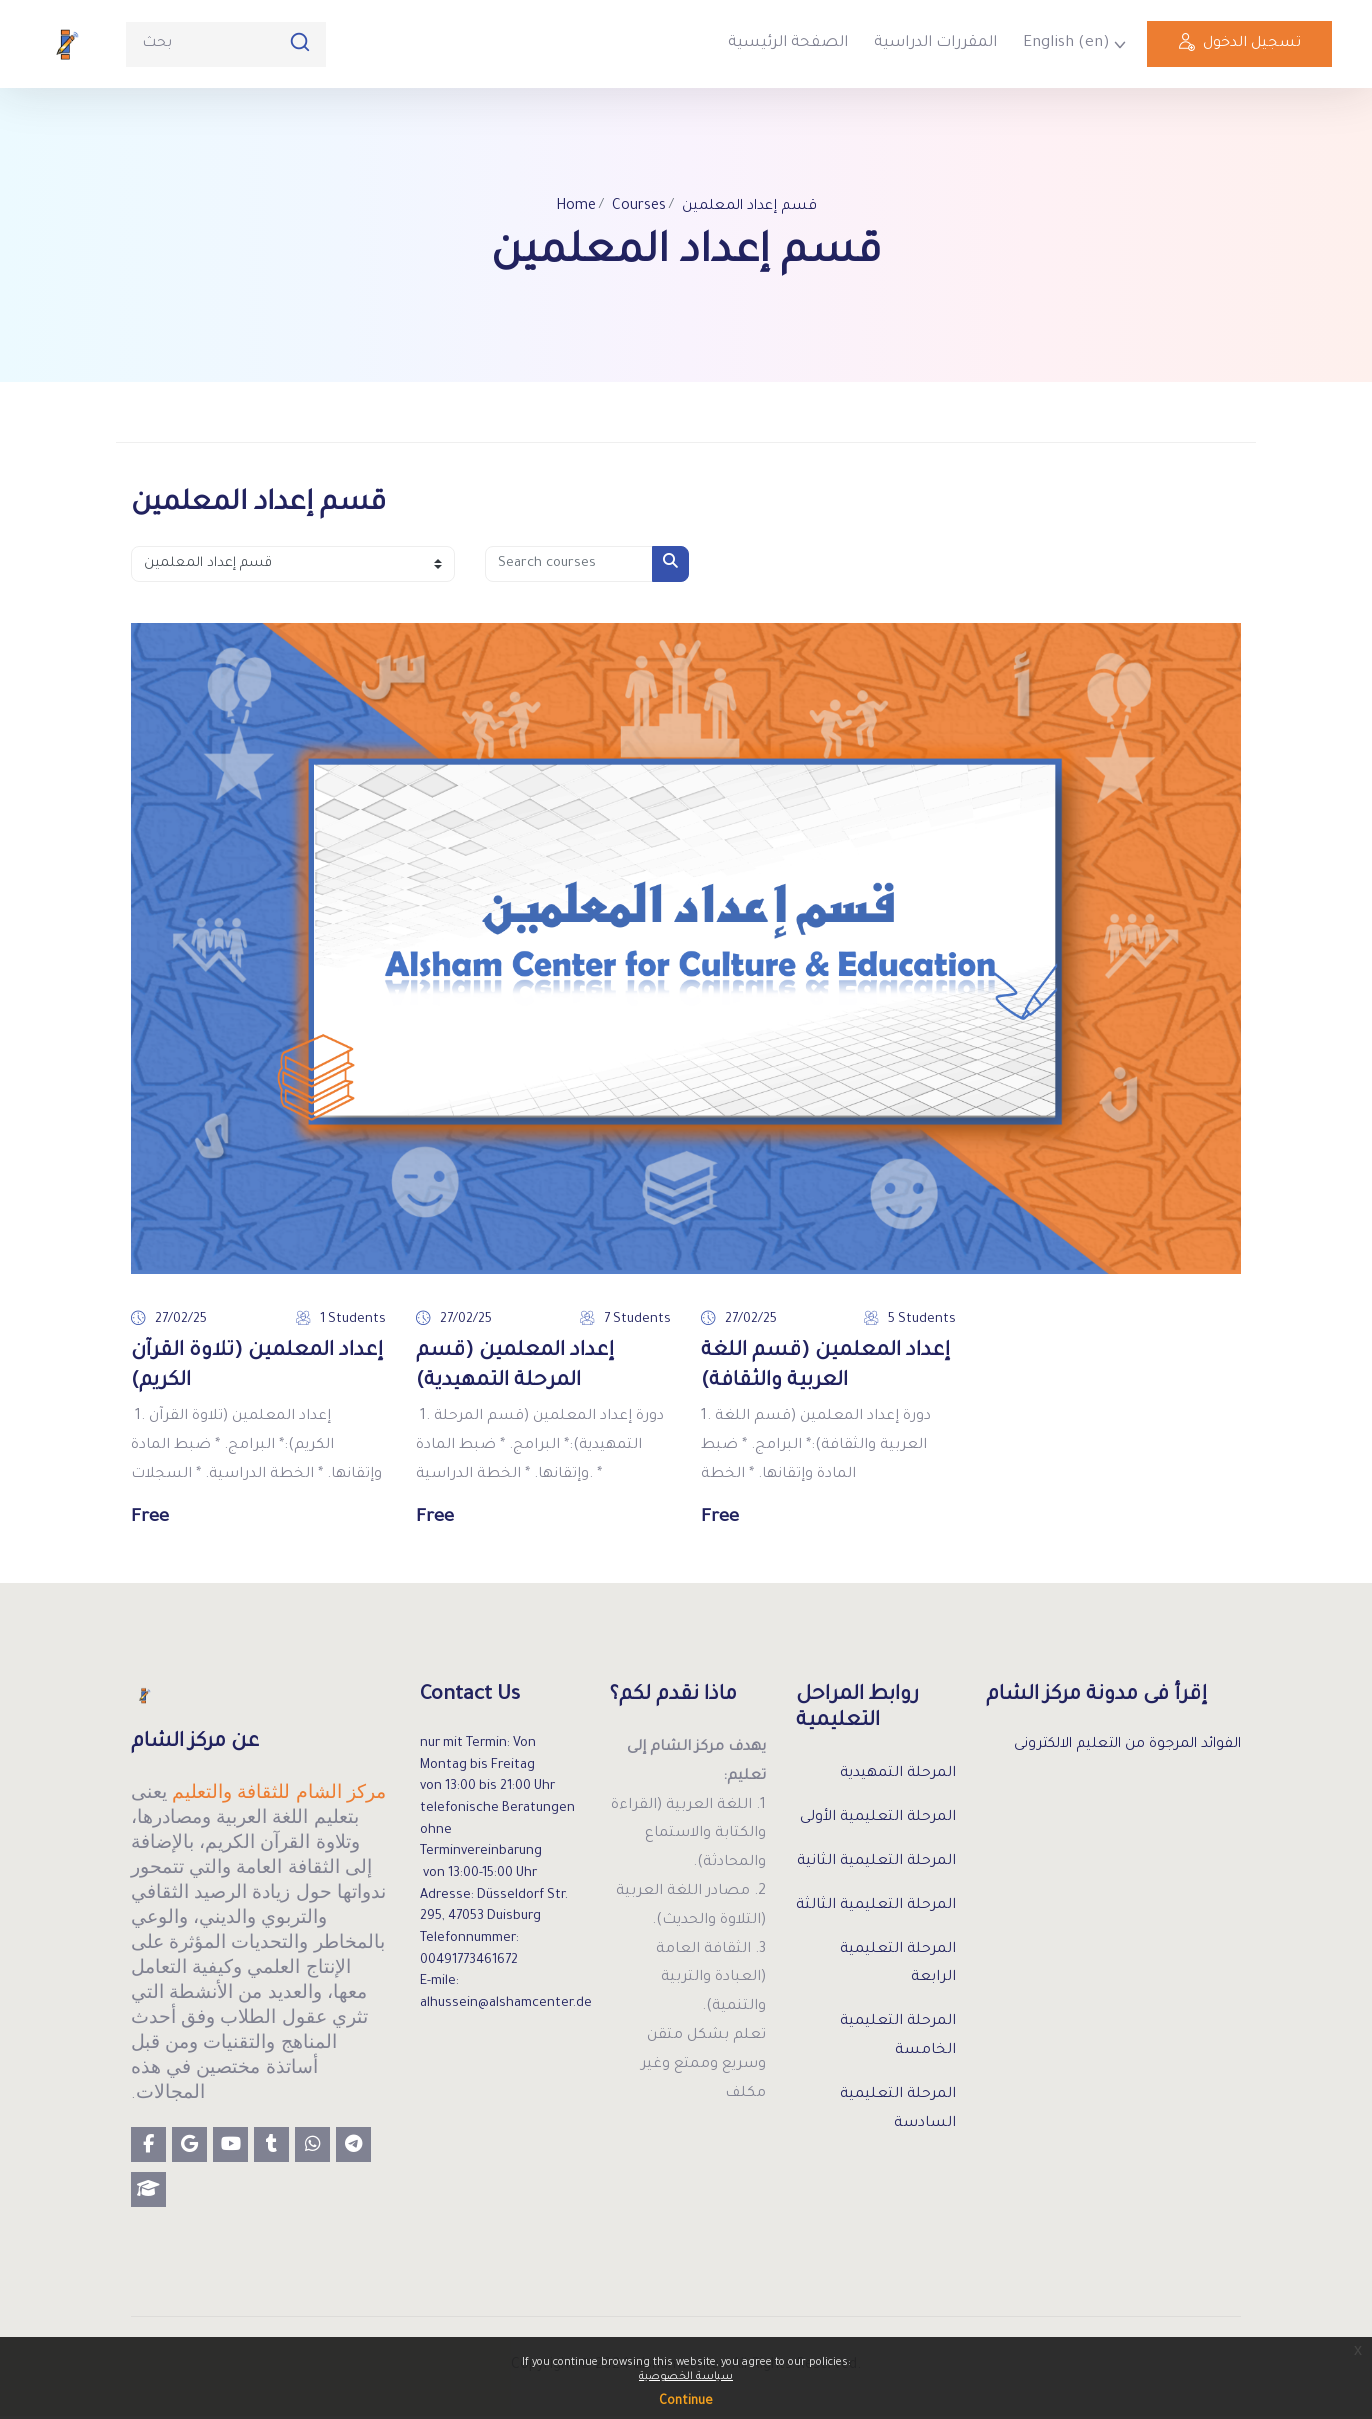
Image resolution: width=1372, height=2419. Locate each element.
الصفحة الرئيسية (788, 43)
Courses (636, 208)
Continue (686, 2402)
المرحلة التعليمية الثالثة (876, 1908)
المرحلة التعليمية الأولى (878, 1821)
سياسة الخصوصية (686, 2377)
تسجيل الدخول (1239, 47)
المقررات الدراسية (935, 43)
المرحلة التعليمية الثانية (876, 1865)
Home (572, 208)
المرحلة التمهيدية (898, 1777)
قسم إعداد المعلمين (750, 208)
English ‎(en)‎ (1066, 43)
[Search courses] (569, 564)
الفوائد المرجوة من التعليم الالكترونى (1120, 1749)
